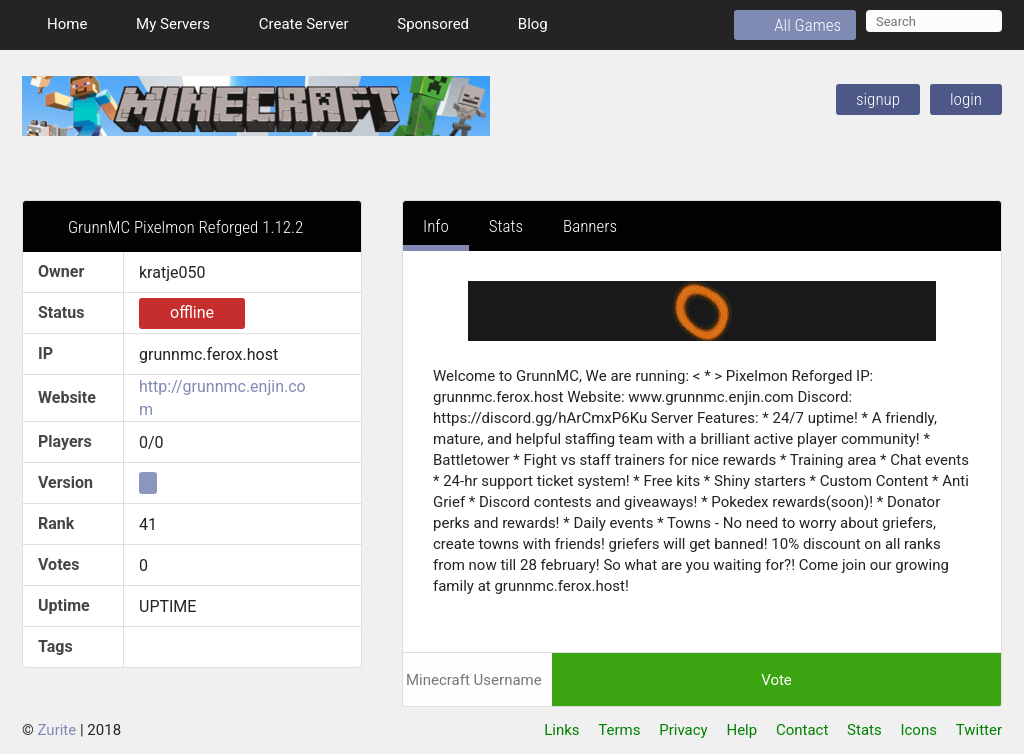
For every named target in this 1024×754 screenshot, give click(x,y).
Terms (619, 730)
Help (741, 730)
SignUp (878, 99)
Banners (590, 226)
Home (54, 24)
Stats (506, 226)
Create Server (291, 24)
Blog (520, 24)
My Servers (160, 24)
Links (561, 730)
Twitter (979, 730)
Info (436, 226)
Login (966, 99)
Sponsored (420, 24)
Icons (918, 730)
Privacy (683, 730)
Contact (802, 730)
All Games (795, 25)
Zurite (57, 730)
